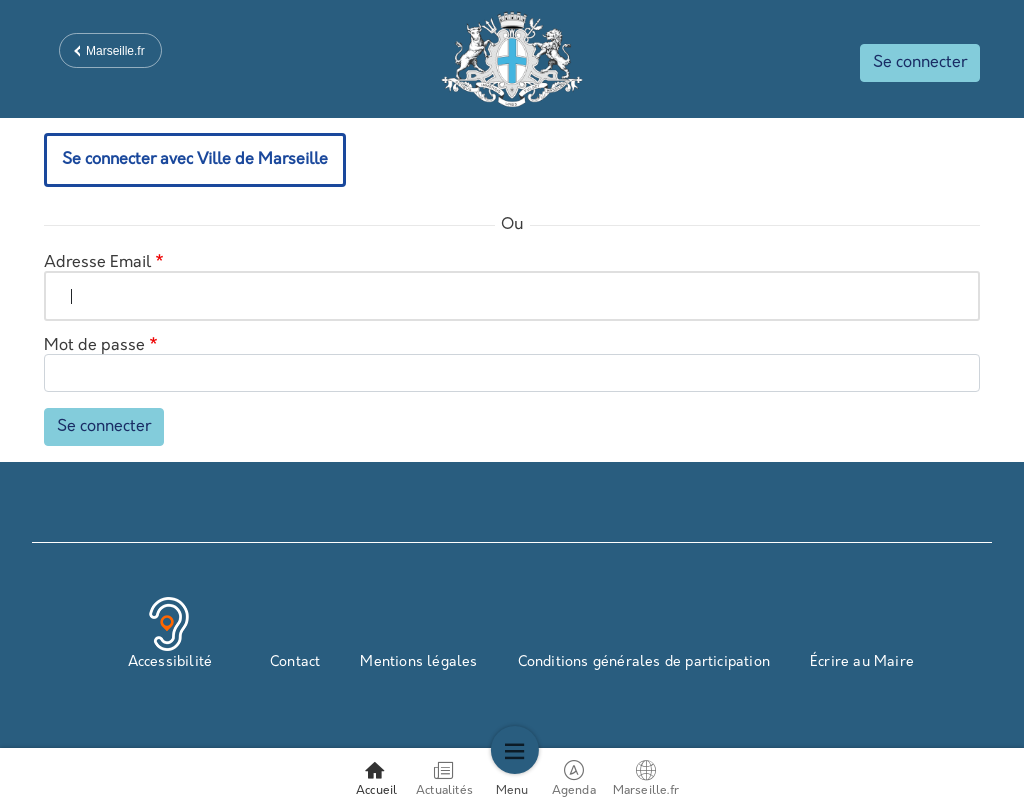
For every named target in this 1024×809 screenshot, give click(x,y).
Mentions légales (418, 662)
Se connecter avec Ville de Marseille (195, 160)
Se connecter (920, 63)
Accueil (376, 778)
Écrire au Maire (862, 662)
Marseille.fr (115, 51)
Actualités (444, 778)
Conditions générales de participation (644, 662)
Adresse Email (97, 263)
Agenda (575, 778)
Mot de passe (94, 346)
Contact (295, 662)
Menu (512, 778)
